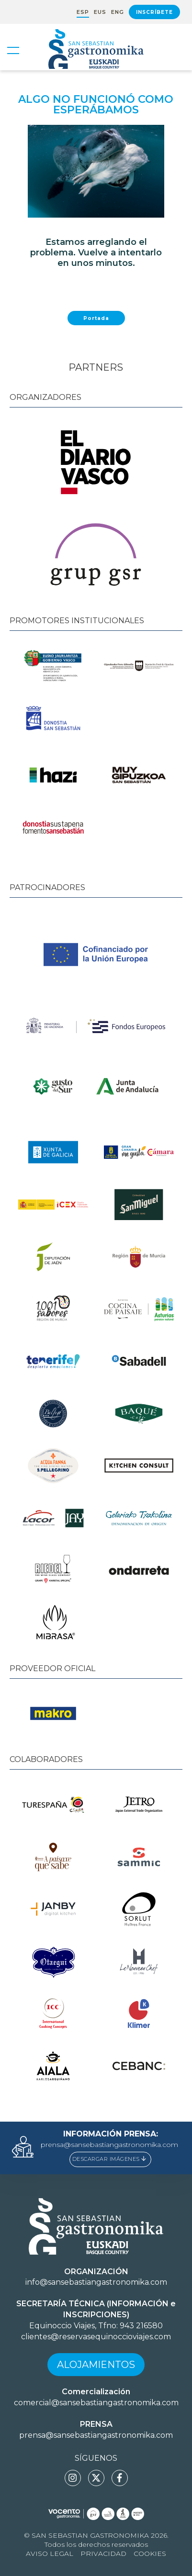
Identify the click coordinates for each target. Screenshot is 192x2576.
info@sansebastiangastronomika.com (96, 2282)
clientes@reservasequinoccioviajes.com (96, 2336)
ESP (83, 12)
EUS (100, 12)
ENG (117, 12)
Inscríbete (154, 12)
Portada (96, 318)
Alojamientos (96, 2364)
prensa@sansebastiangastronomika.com (109, 2144)
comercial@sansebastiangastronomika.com (96, 2402)
